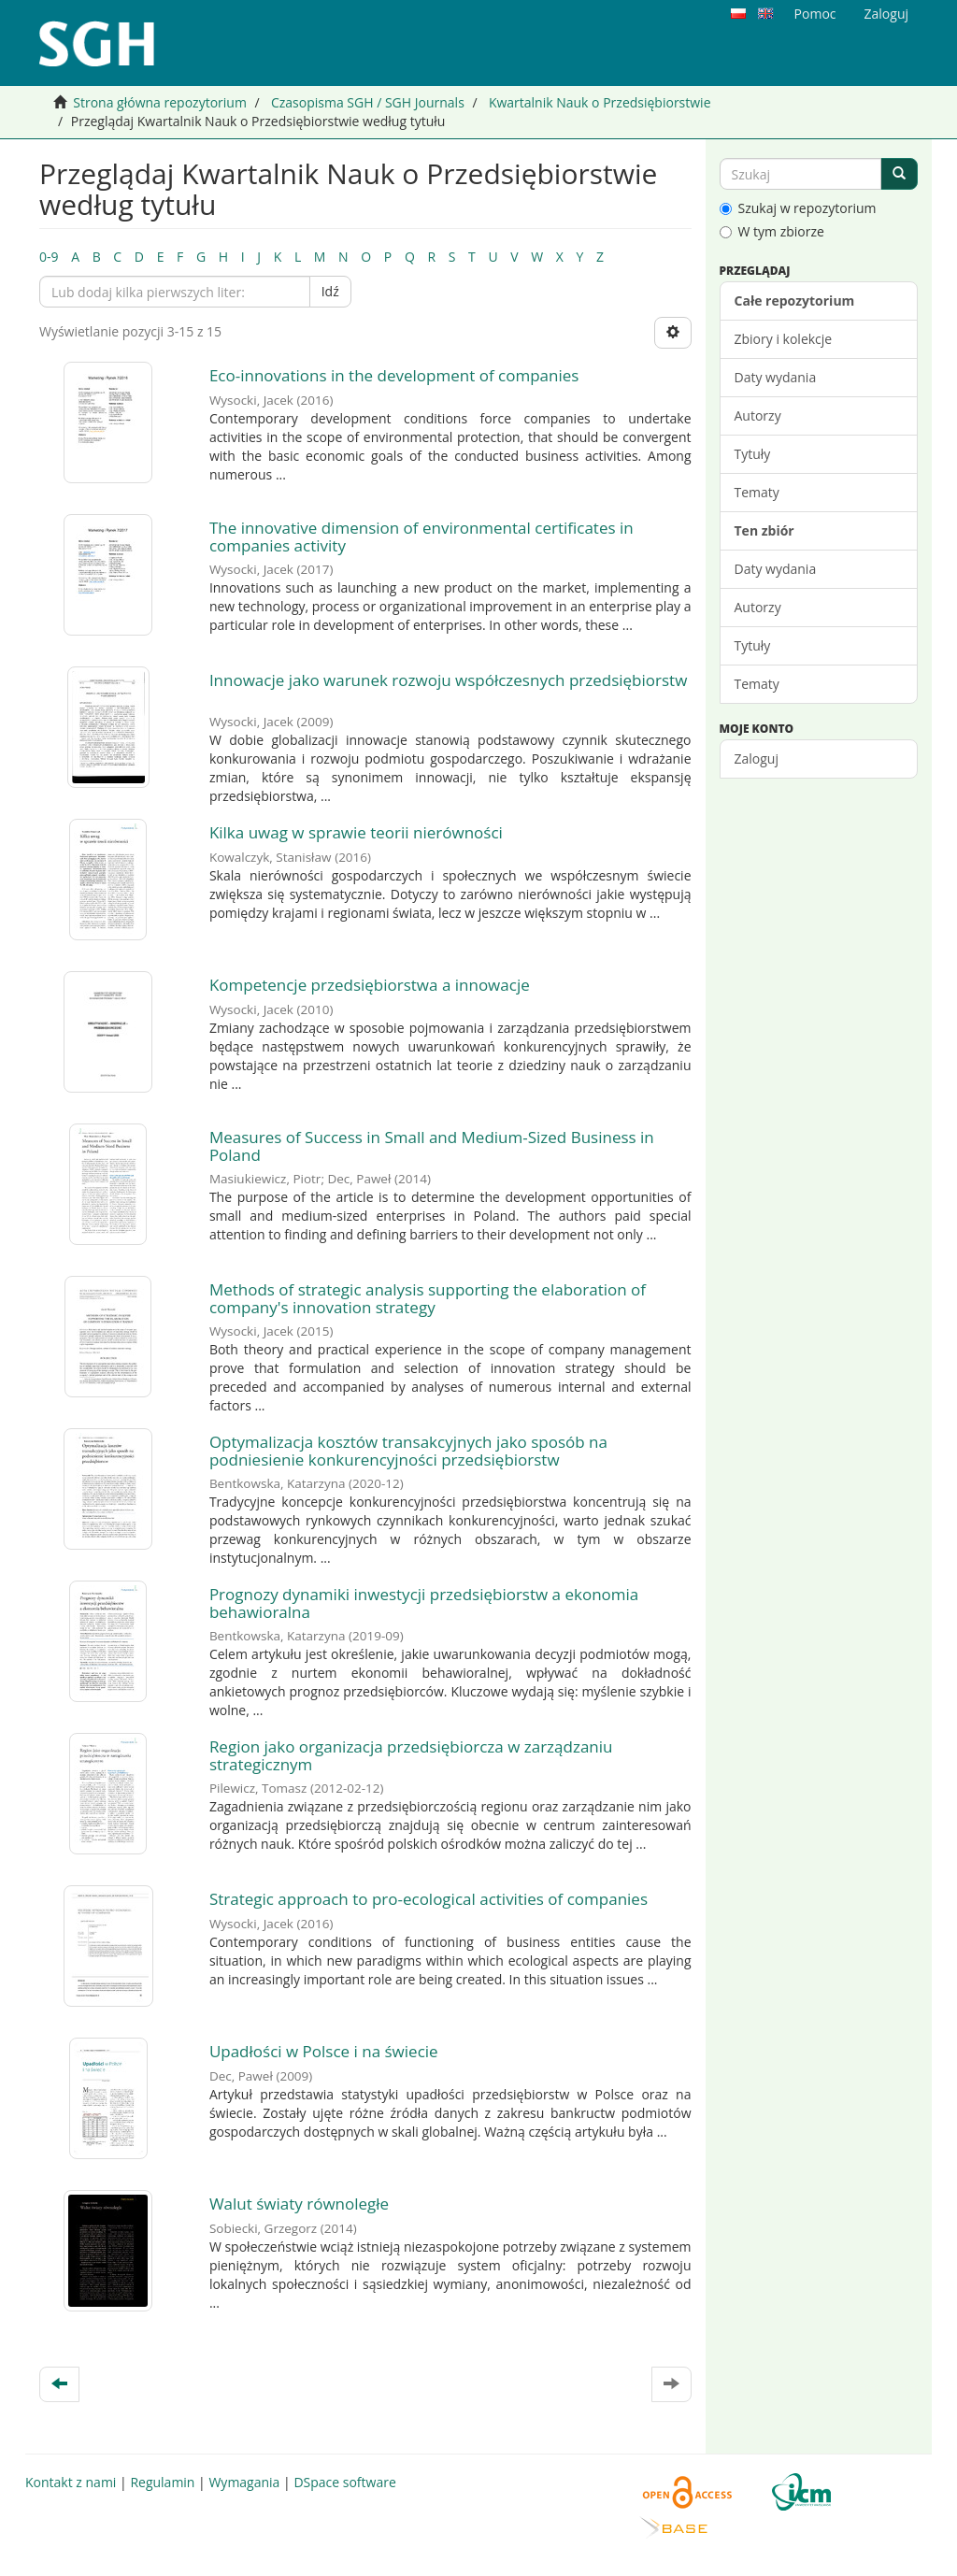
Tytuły (753, 454)
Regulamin (162, 2482)
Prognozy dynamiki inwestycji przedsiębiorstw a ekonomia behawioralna (423, 1603)
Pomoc (815, 13)
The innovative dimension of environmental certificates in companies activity (421, 536)
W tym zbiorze (772, 231)
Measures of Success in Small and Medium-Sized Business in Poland (431, 1146)
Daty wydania (776, 377)
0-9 (49, 256)
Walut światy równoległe (299, 2203)
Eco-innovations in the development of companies (393, 375)
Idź (330, 291)
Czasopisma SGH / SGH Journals (367, 102)
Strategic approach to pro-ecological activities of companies (428, 1899)
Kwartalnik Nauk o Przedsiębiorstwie (600, 102)
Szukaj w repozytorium (798, 208)
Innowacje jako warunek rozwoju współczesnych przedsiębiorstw (448, 680)
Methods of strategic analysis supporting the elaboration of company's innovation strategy (427, 1298)
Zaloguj (756, 758)
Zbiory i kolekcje (784, 339)
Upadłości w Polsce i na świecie (323, 2051)
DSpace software (344, 2482)
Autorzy (758, 415)
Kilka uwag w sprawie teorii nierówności (356, 832)
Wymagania (243, 2482)
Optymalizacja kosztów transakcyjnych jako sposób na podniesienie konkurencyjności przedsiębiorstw (408, 1450)
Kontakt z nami (70, 2482)
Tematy (757, 492)
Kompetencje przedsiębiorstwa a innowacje (369, 984)
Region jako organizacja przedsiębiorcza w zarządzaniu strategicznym (411, 1755)
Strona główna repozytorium (160, 102)
